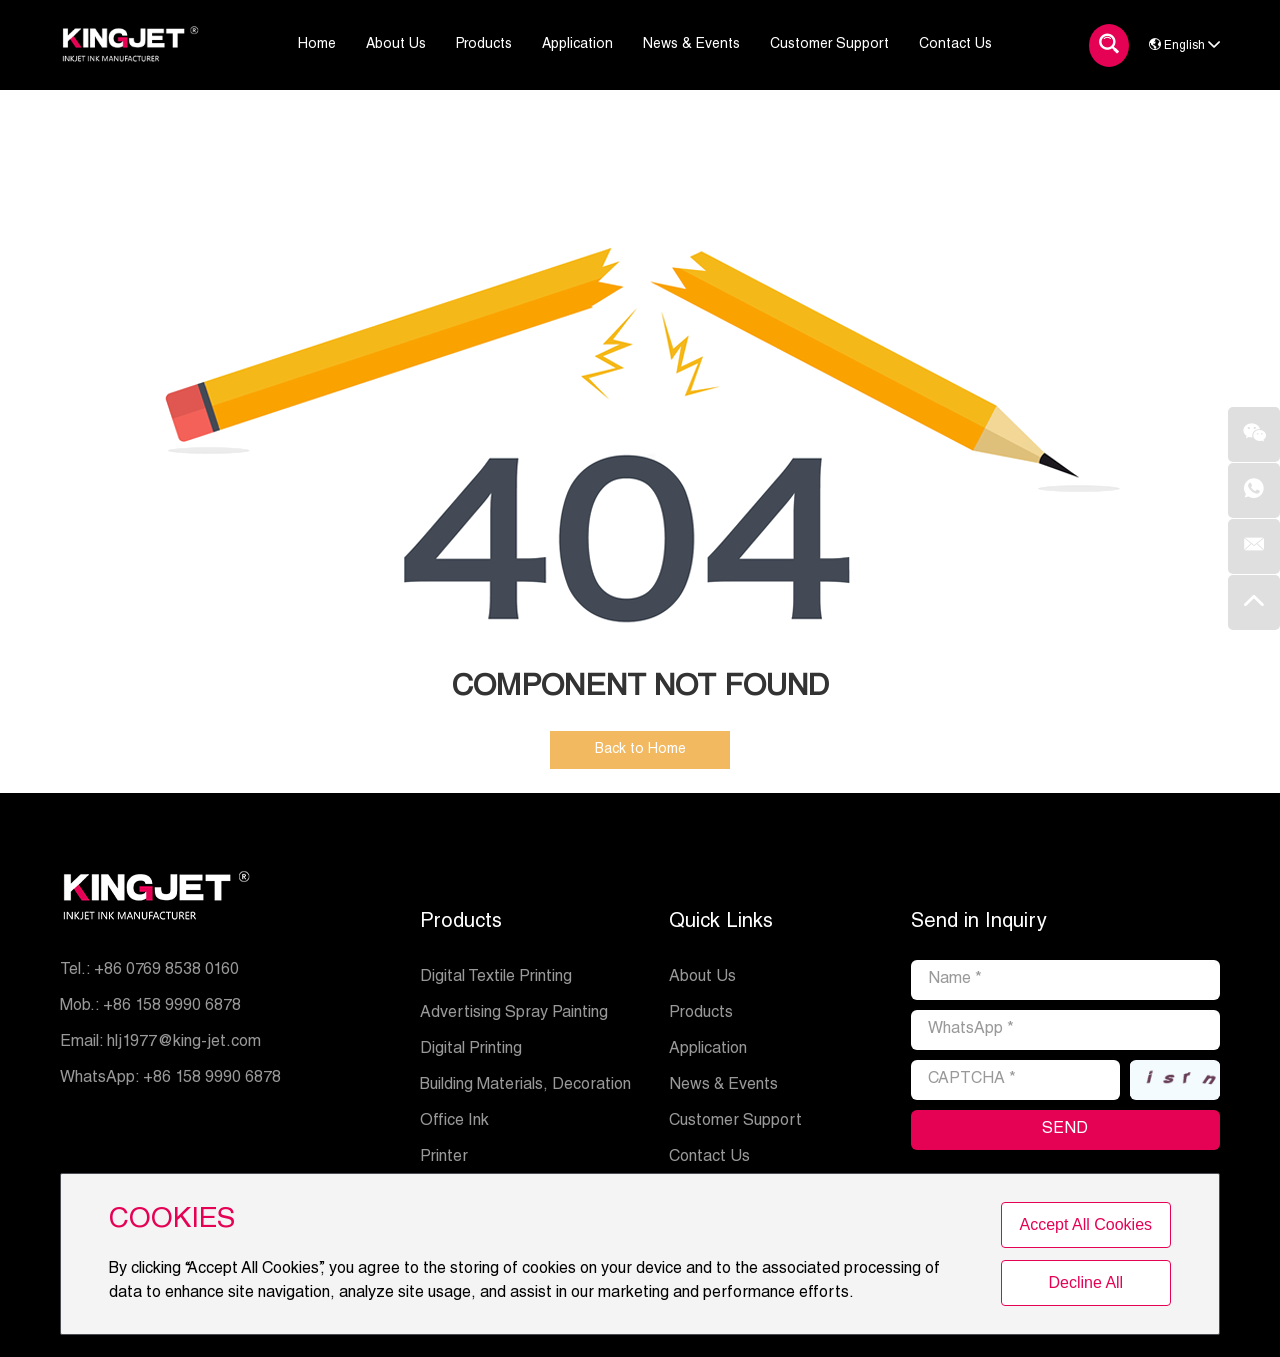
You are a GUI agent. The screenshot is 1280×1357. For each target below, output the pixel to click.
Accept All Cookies (1086, 1224)
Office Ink (454, 1122)
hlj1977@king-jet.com (184, 1043)
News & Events (723, 1086)
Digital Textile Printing (496, 978)
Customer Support (735, 1122)
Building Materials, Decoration (525, 1086)
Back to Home (640, 750)
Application (708, 1050)
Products (461, 923)
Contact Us (709, 1158)
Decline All (1085, 1282)
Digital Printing (471, 1050)
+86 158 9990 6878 (212, 1079)
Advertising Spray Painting (514, 1014)
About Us (702, 978)
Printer (444, 1158)
